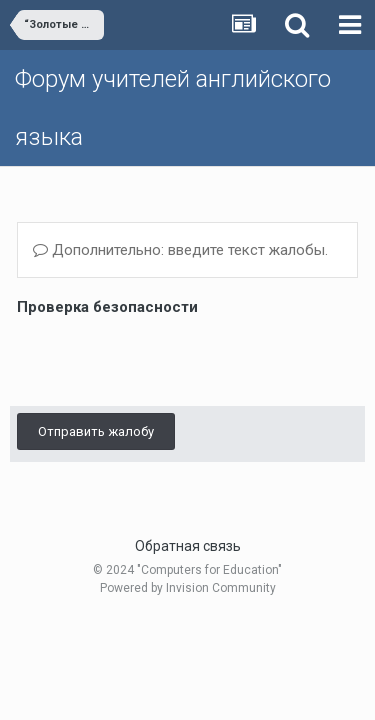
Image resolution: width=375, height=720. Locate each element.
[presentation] (169, 360)
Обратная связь (188, 546)
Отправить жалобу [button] (96, 431)
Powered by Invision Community (188, 588)
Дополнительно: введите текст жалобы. (180, 250)
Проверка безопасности (107, 307)
